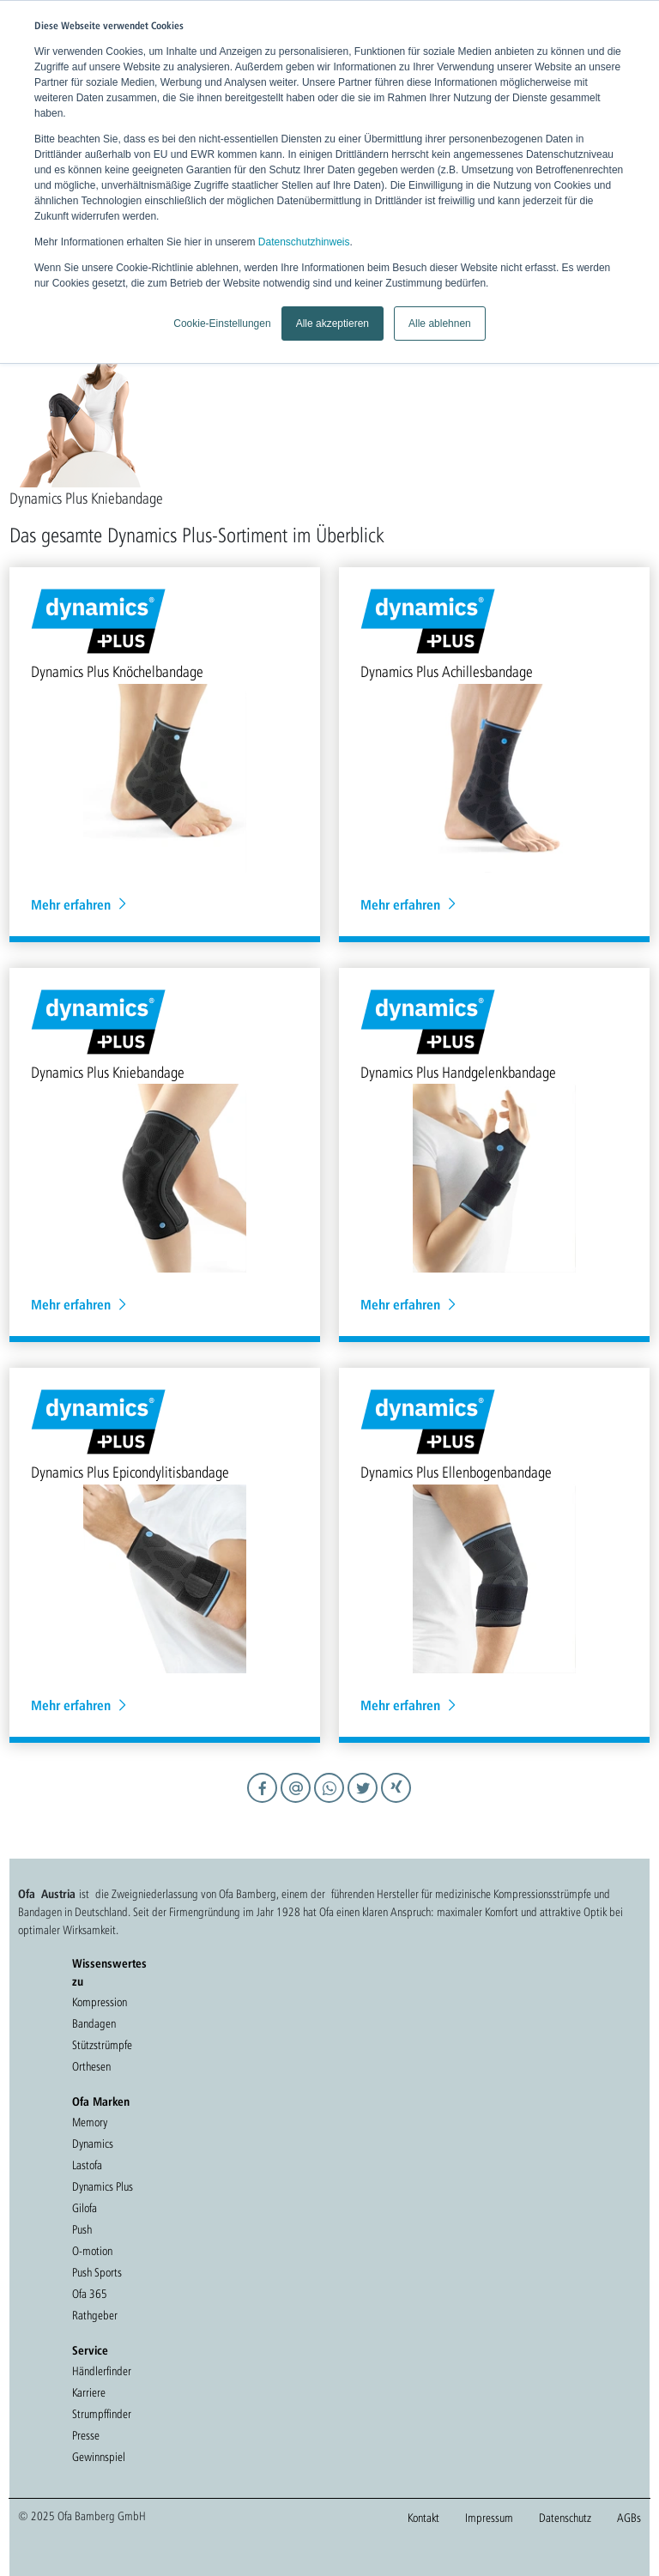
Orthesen (91, 2066)
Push (82, 2229)
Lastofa (87, 2165)
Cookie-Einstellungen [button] (221, 323)
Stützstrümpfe (102, 2045)
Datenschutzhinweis (304, 242)
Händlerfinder (101, 2371)
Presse (86, 2435)
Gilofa (84, 2208)
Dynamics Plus (102, 2186)
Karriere (89, 2392)
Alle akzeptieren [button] (332, 323)
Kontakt (423, 2518)
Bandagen (94, 2023)
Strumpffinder (101, 2414)
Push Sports (97, 2272)
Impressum (489, 2518)
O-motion (92, 2251)
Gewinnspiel (98, 2457)
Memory (89, 2122)
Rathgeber (95, 2315)
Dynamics (92, 2143)
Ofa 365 (89, 2294)
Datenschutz (565, 2518)
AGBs (629, 2518)
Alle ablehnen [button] (439, 323)
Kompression (99, 2002)
